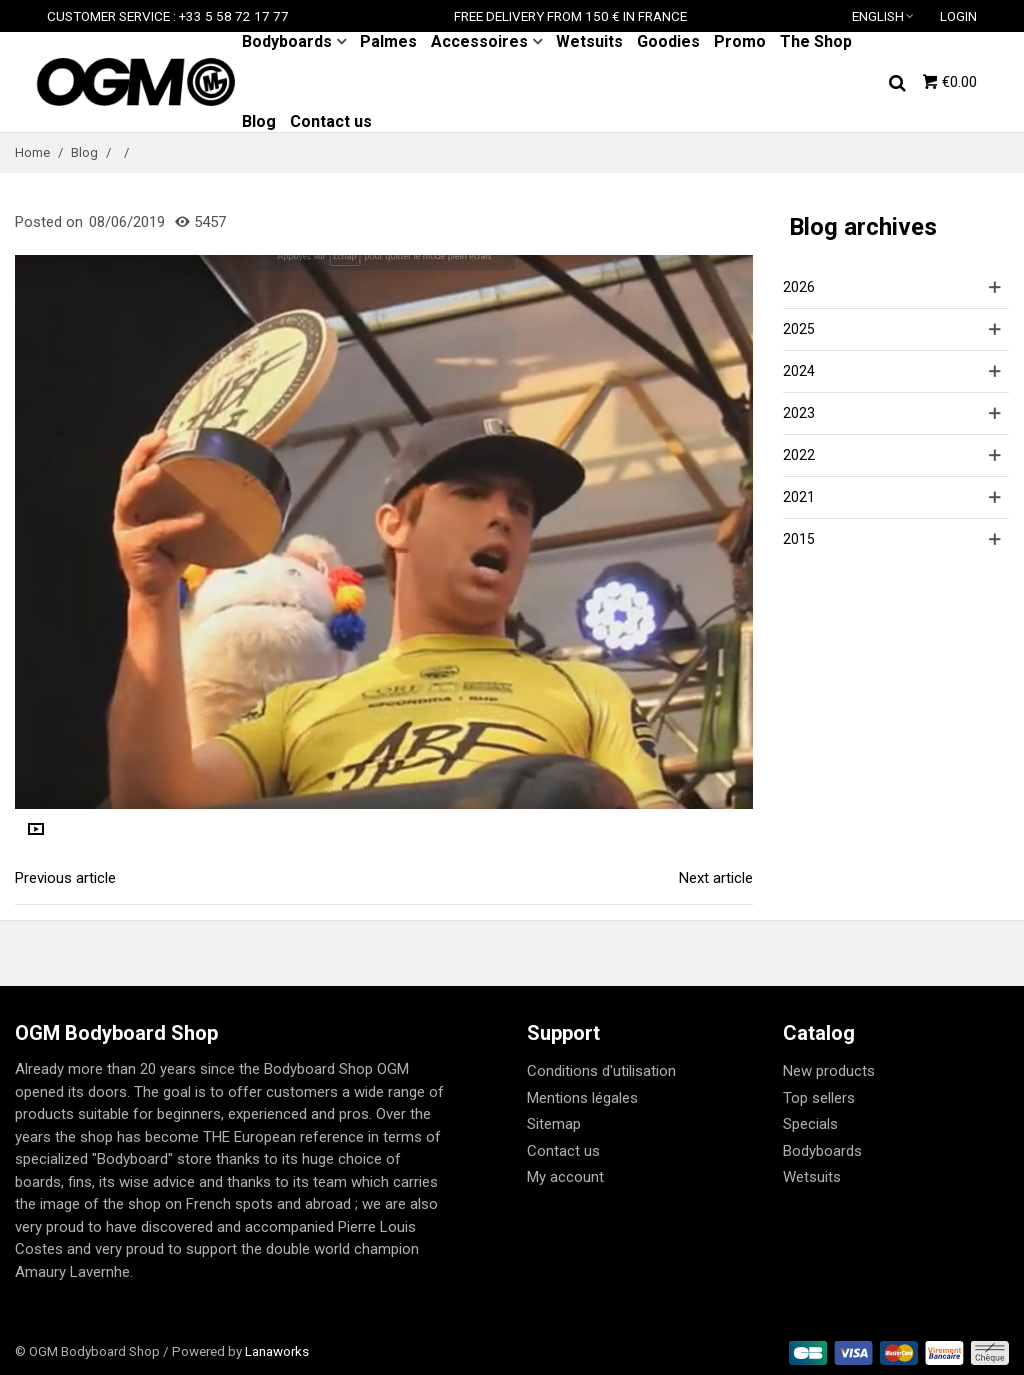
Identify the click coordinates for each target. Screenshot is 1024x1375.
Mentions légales (582, 1098)
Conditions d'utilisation (601, 1071)
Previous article (65, 878)
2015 (799, 539)
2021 (799, 497)
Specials (810, 1124)
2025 (799, 329)
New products (829, 1071)
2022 (799, 455)
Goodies (668, 41)
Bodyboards (287, 41)
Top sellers (819, 1098)
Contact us (331, 121)
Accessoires (479, 41)
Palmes (388, 41)
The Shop (816, 41)
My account (565, 1177)
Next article (716, 878)
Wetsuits (589, 41)
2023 (799, 413)
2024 (799, 371)
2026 (799, 287)
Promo (740, 41)
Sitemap (554, 1124)
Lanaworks (277, 1351)
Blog (259, 121)
